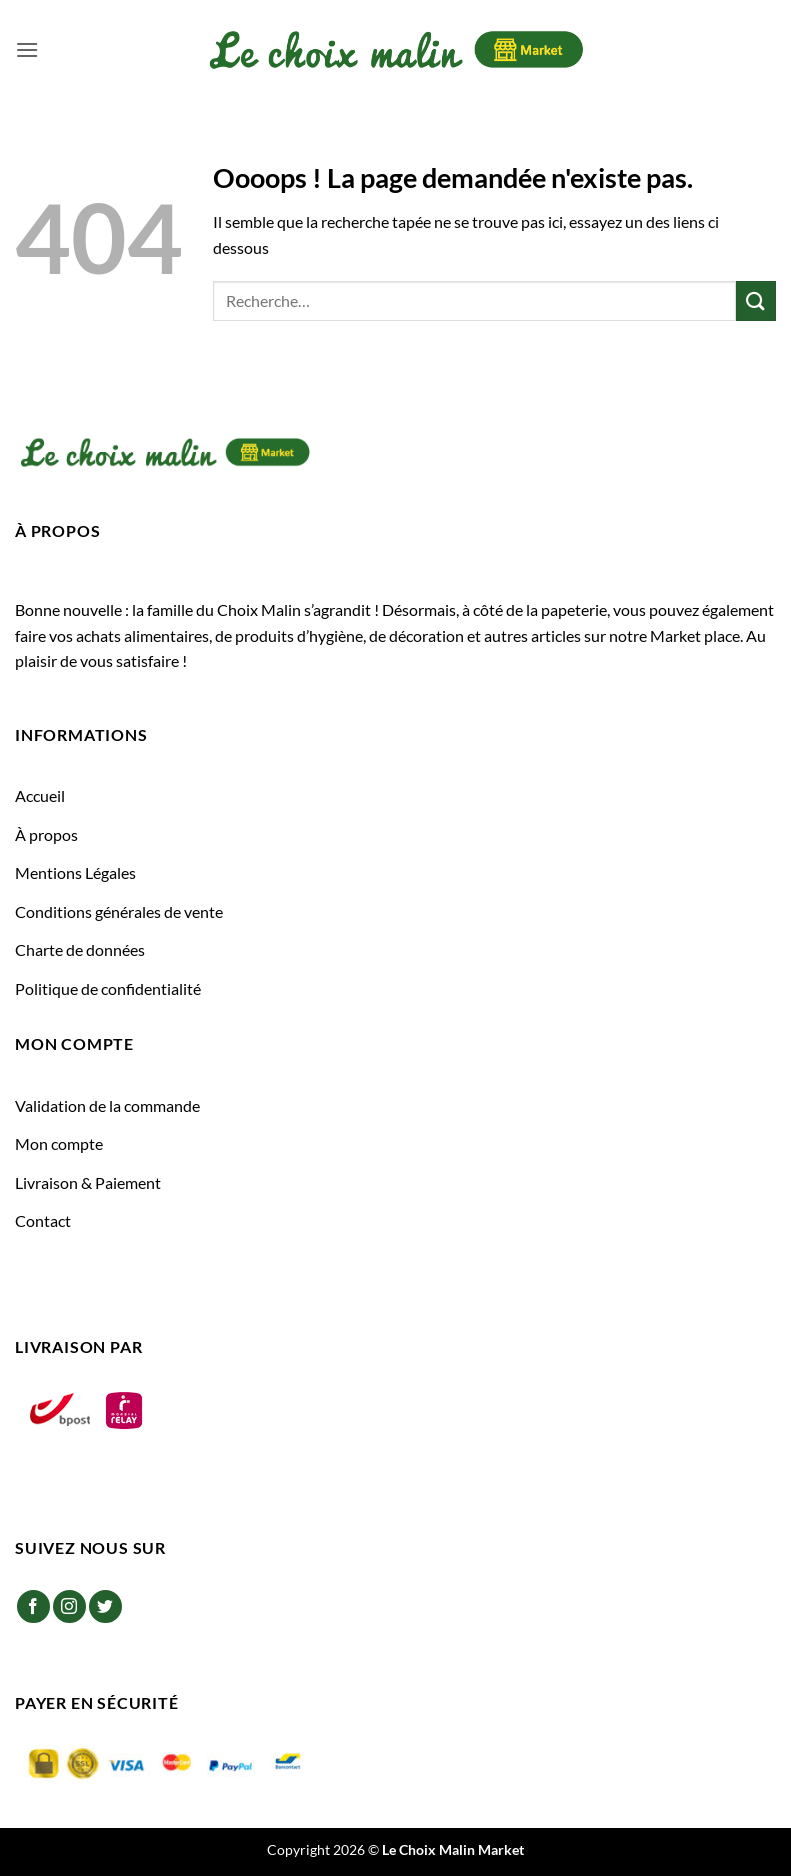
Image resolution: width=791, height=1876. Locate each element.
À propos (46, 834)
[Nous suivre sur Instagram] (69, 1606)
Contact (43, 1220)
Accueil (40, 795)
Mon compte (59, 1143)
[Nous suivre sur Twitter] (105, 1606)
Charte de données (80, 949)
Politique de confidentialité (108, 988)
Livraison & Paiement (88, 1182)
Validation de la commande (107, 1105)
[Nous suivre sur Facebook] (33, 1606)
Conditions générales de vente (119, 911)
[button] (27, 49)
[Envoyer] (756, 300)
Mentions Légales (75, 872)
